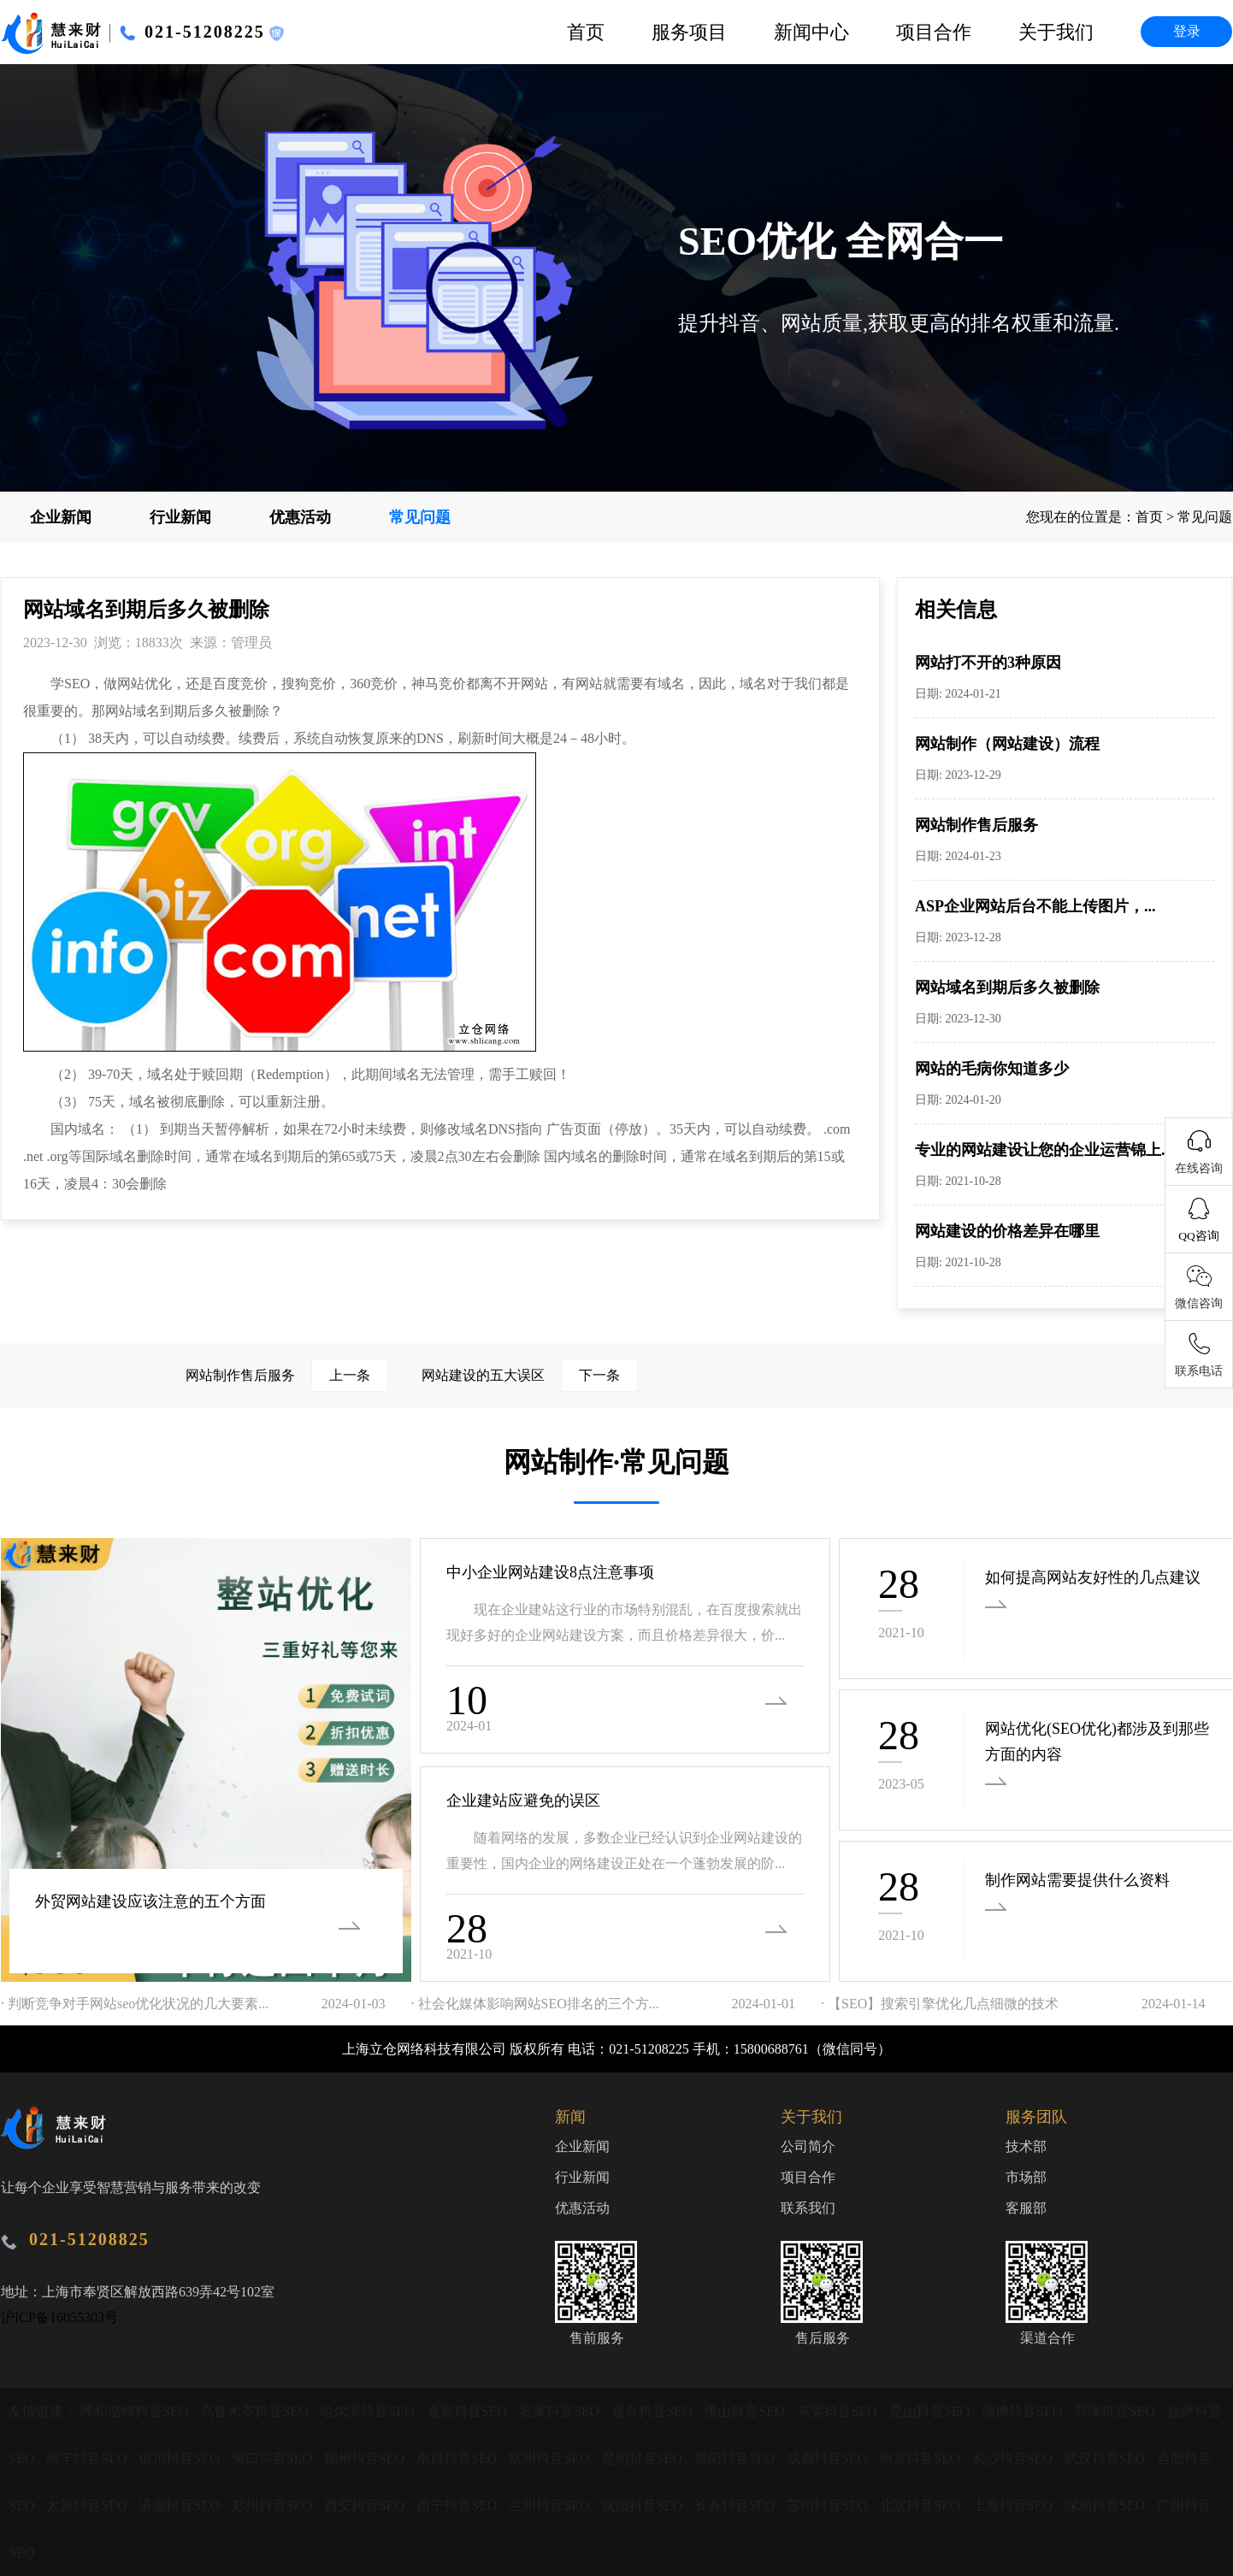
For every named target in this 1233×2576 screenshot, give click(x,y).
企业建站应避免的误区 (523, 1800)
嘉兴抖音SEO (653, 2411)
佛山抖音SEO (746, 2411)
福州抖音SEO (366, 2458)
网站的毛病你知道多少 (992, 1068)
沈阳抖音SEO (644, 2505)
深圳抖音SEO (1106, 2505)
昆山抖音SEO (931, 2411)
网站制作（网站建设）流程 (1007, 743)
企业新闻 (60, 517)
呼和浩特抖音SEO (136, 2411)
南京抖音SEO (921, 2458)
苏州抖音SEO (828, 2505)
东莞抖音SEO (839, 2411)
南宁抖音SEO (88, 2458)
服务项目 (689, 32)
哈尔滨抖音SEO (368, 2411)
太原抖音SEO (88, 2505)
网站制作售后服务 (976, 825)
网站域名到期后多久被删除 (1007, 987)
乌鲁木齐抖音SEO (255, 2411)
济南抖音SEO (180, 2505)
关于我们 (1056, 32)
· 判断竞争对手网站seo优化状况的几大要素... (134, 2003)
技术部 (1026, 2146)
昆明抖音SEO (644, 2458)
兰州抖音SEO (551, 2505)
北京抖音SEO (921, 2505)
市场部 (1026, 2177)
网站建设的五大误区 (530, 1375)
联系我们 (808, 2208)
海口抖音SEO (274, 2458)
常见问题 (420, 517)
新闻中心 (811, 32)
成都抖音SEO (828, 2458)
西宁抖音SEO (458, 2505)
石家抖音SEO (561, 2411)
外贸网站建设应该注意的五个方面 (150, 1901)
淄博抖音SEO (1023, 2411)
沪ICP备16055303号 (59, 2317)
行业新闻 (180, 517)
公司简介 (808, 2146)
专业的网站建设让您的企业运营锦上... (1044, 1149)
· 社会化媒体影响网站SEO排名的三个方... (535, 2003)
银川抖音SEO (180, 2458)
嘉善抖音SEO (468, 2411)
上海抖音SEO (1014, 2505)
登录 (1187, 31)
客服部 (1026, 2208)
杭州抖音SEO (551, 2458)
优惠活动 (300, 517)
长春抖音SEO (736, 2505)
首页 (586, 32)
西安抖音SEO (366, 2505)
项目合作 (933, 32)
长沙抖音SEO (1014, 2458)
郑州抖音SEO (274, 2505)
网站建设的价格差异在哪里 (1007, 1231)
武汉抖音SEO (1106, 2458)
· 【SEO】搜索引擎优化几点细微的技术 (940, 2003)
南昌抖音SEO (458, 2458)
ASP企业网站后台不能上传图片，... (1035, 906)
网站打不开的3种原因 (988, 662)
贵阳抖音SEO (736, 2458)
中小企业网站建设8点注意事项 (550, 1572)
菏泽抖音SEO (1116, 2411)
